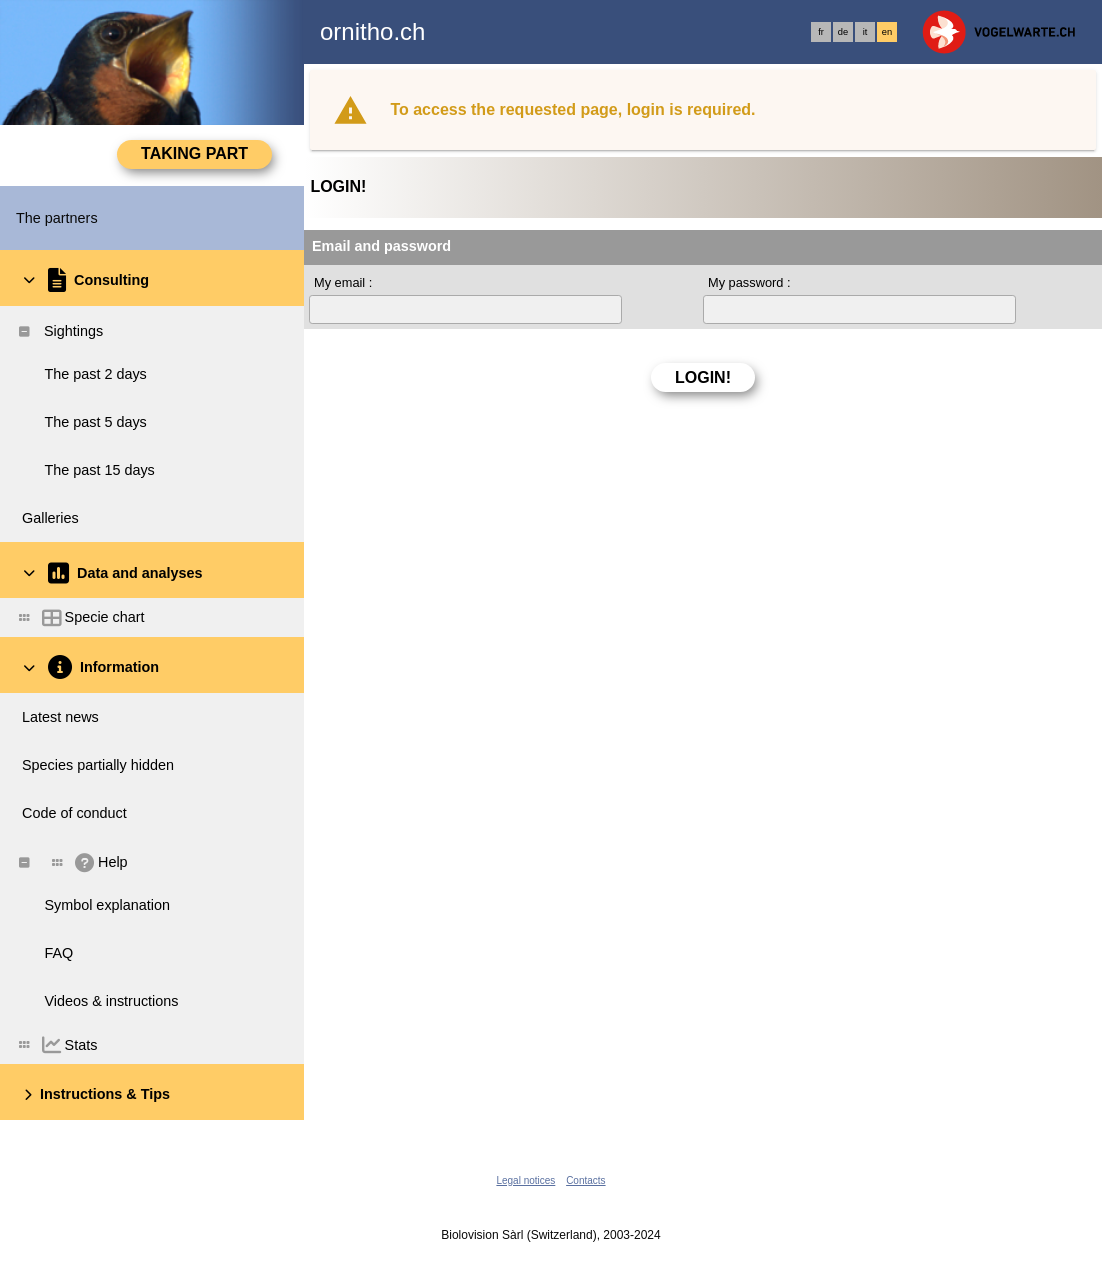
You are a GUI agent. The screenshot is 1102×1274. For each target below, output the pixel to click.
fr (821, 32)
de (843, 32)
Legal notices (525, 1180)
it (865, 32)
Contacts (585, 1180)
